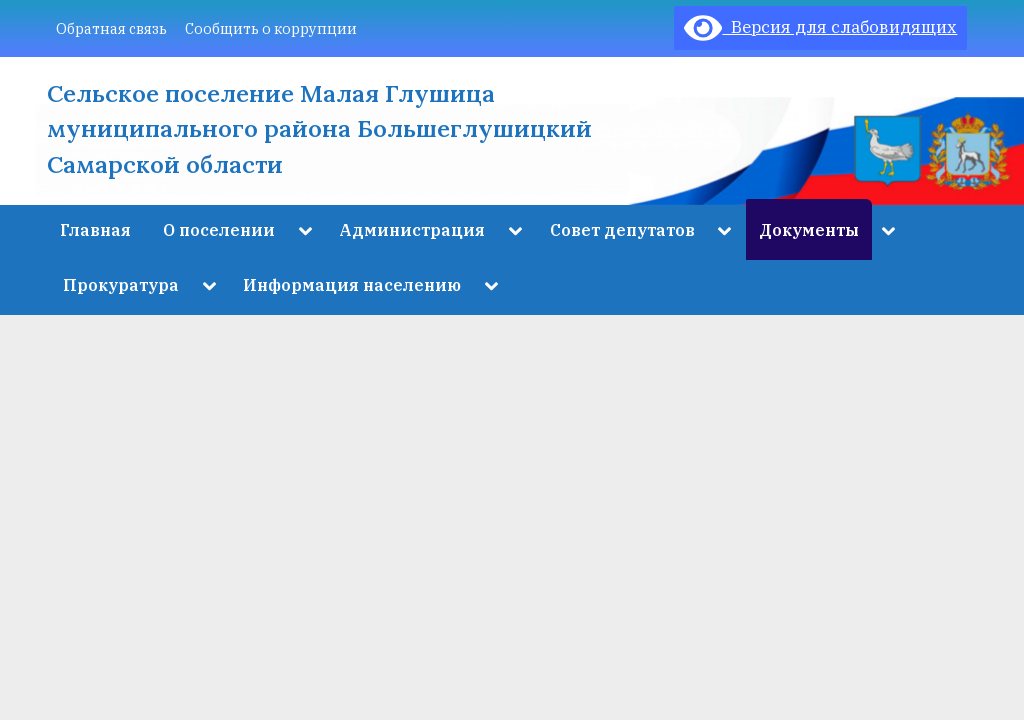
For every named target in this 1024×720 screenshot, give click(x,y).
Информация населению (352, 284)
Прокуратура (121, 284)
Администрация (412, 229)
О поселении (219, 229)
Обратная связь (111, 28)
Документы (809, 229)
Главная (95, 229)
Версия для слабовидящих (820, 27)
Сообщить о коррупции (271, 28)
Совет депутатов (622, 229)
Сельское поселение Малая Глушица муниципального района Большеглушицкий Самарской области (319, 129)
